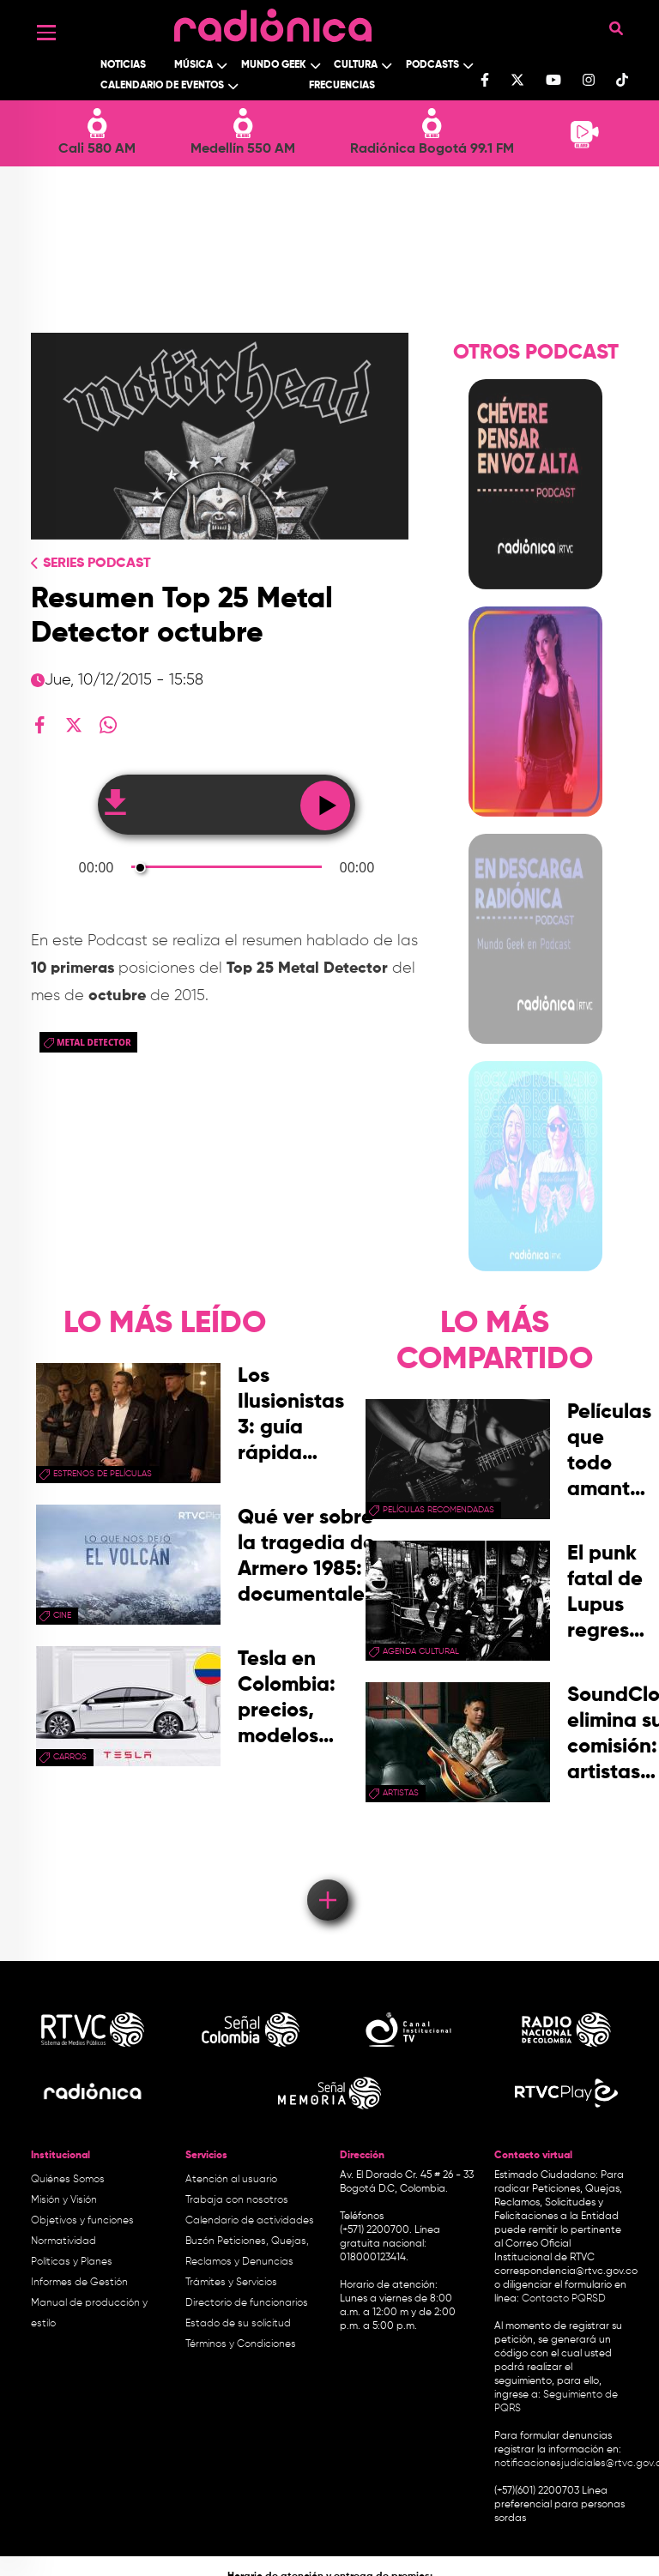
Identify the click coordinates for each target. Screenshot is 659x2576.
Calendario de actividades (249, 2221)
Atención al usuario (231, 2180)
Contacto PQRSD (564, 2299)
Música (193, 65)
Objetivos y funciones (82, 2221)
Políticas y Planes (71, 2262)
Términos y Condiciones (240, 2344)
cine (62, 1615)
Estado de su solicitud (238, 2324)
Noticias (123, 65)
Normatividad (63, 2241)
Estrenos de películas (102, 1473)
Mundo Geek (273, 65)
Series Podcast (97, 563)
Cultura (356, 65)
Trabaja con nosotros (236, 2200)
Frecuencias (342, 86)
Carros (70, 1757)
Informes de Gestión (79, 2282)
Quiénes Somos (68, 2180)
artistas (401, 1793)
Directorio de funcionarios (246, 2303)
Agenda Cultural (421, 1651)
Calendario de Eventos (162, 86)
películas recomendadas (438, 1509)
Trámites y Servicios (231, 2282)
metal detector (94, 1042)
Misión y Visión (64, 2200)
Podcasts (432, 65)
